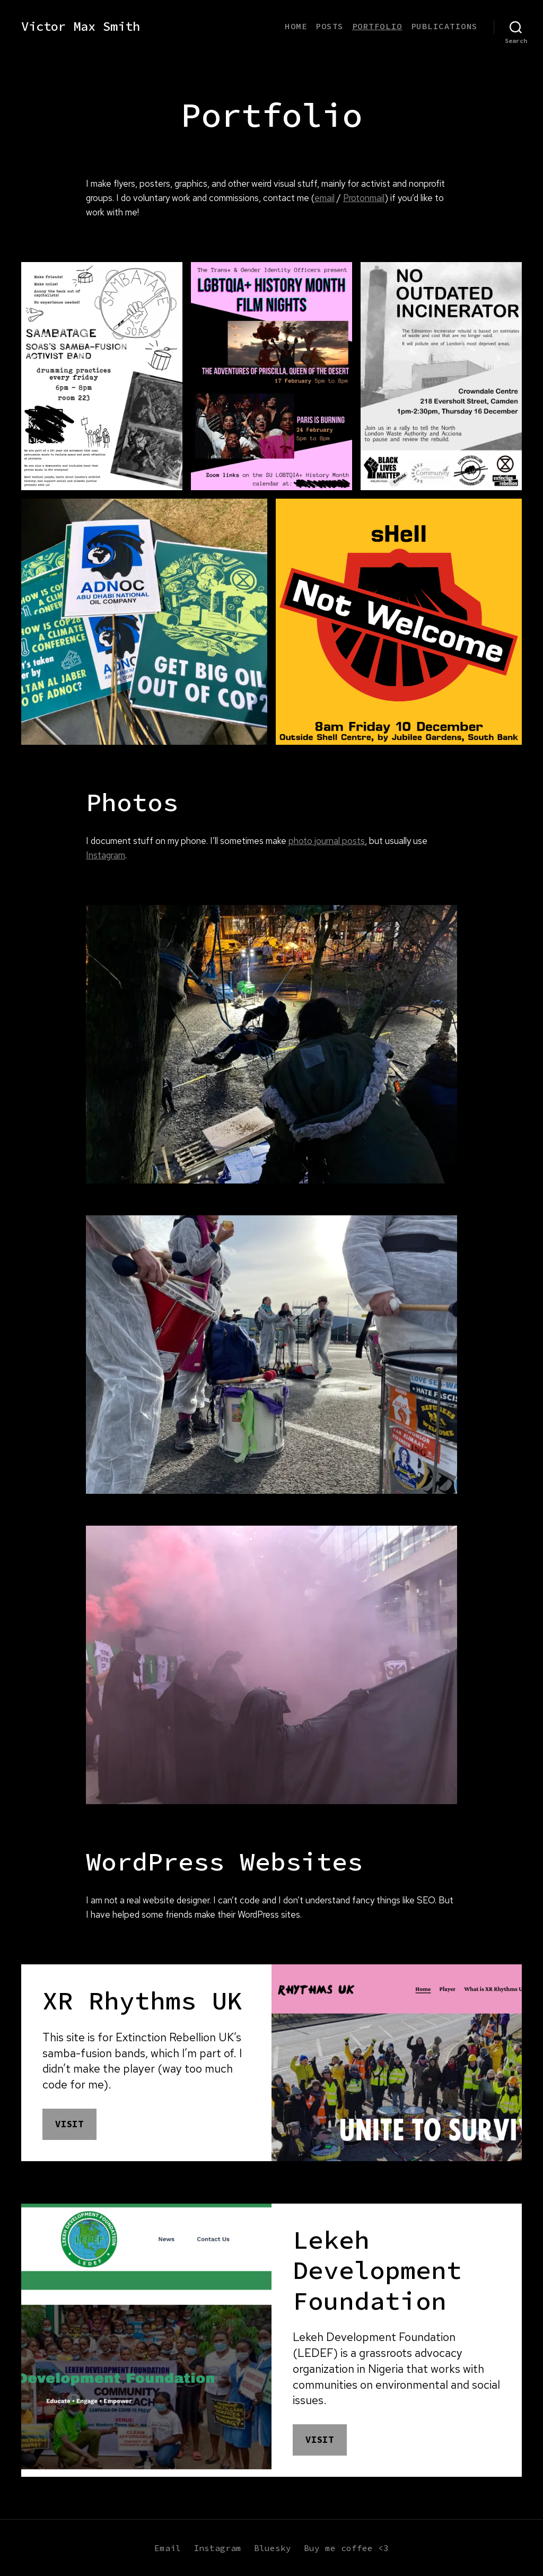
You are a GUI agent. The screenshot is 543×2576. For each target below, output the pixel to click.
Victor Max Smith (80, 26)
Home (296, 26)
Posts (330, 26)
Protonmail (363, 198)
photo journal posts (326, 841)
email (324, 198)
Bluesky (272, 2548)
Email (167, 2548)
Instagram (105, 855)
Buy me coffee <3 (346, 2548)
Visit (69, 2124)
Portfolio (377, 26)
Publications (444, 26)
